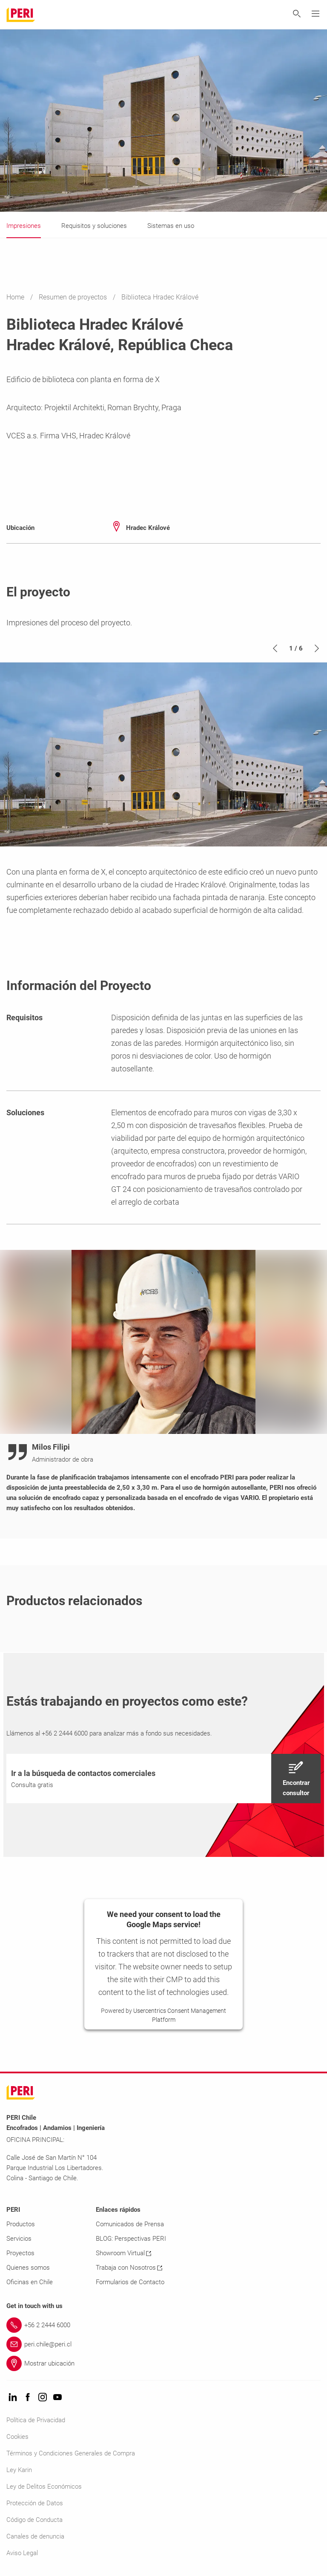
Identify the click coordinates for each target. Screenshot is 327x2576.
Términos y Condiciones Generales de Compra (70, 2453)
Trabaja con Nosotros (129, 2267)
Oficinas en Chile (29, 2282)
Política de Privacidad (35, 2420)
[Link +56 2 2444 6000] (163, 2325)
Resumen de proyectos (74, 297)
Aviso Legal (22, 2553)
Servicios (19, 2238)
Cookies (17, 2437)
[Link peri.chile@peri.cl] (163, 2344)
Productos (20, 2224)
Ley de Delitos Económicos (44, 2486)
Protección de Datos (34, 2503)
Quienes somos (28, 2267)
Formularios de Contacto (130, 2282)
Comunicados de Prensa (130, 2224)
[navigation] (163, 1778)
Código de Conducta (34, 2520)
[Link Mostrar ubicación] (163, 2363)
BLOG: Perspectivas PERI (131, 2238)
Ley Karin (19, 2470)
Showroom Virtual (123, 2253)
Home (16, 297)
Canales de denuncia (35, 2536)
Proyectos (20, 2253)
